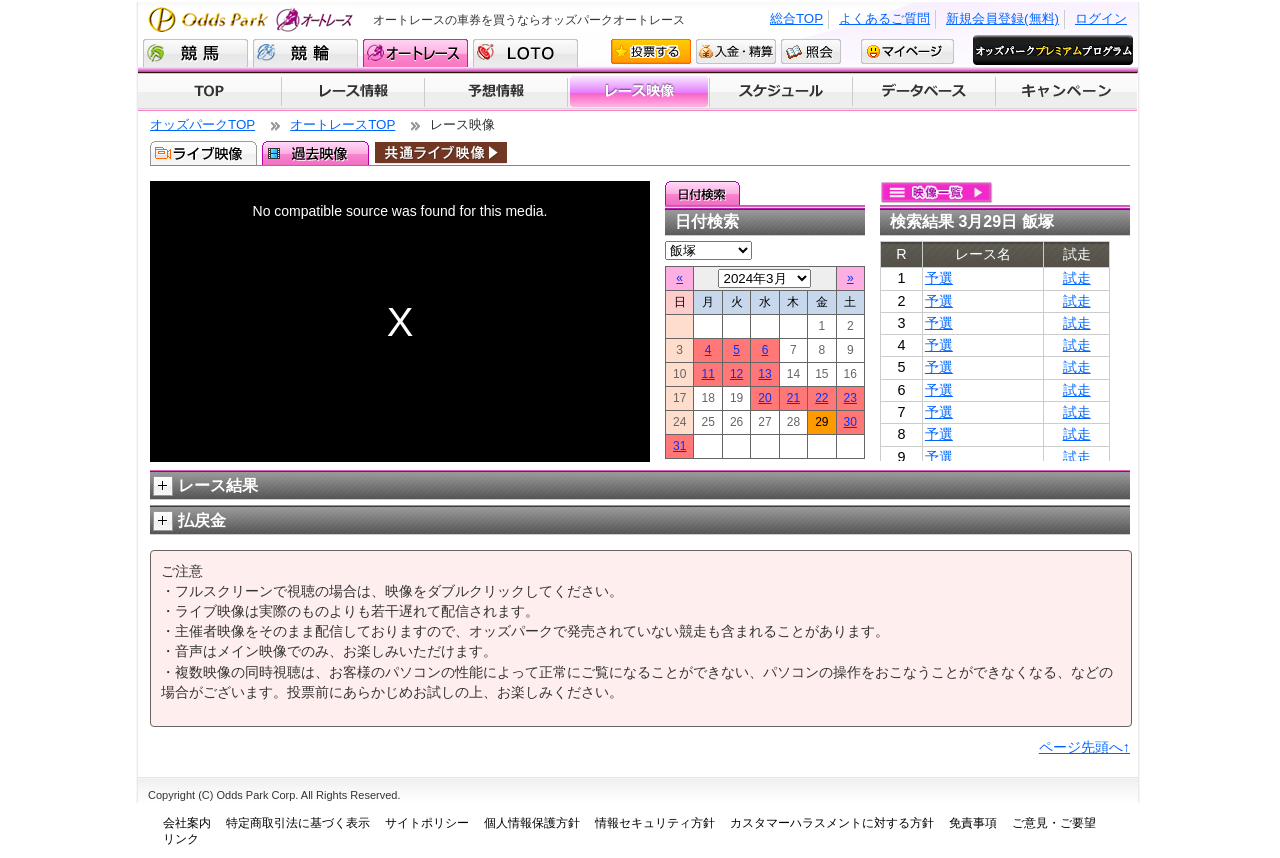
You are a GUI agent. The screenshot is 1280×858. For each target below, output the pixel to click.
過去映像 (315, 153)
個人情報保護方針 (532, 823)
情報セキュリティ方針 (655, 823)
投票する (651, 51)
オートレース (415, 53)
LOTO (525, 53)
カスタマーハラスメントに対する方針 (832, 823)
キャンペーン (1067, 92)
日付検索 (702, 193)
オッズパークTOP (202, 124)
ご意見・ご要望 (1054, 823)
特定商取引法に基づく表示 (298, 823)
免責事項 (973, 823)
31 (679, 446)
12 (736, 374)
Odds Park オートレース (253, 19)
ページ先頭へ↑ (1084, 747)
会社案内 (187, 823)
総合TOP (796, 18)
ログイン (1101, 18)
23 (850, 398)
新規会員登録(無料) (1002, 18)
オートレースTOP (342, 124)
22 (821, 398)
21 (793, 398)
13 (764, 374)
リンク (181, 839)
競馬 (195, 53)
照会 (811, 51)
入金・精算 (736, 51)
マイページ (907, 51)
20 (764, 398)
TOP (209, 92)
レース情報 (352, 92)
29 (821, 422)
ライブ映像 (203, 153)
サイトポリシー (427, 823)
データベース (924, 92)
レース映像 (638, 92)
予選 (939, 278)
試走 (1077, 278)
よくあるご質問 (884, 18)
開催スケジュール (781, 92)
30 (850, 422)
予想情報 (495, 92)
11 (707, 374)
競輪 (305, 53)
